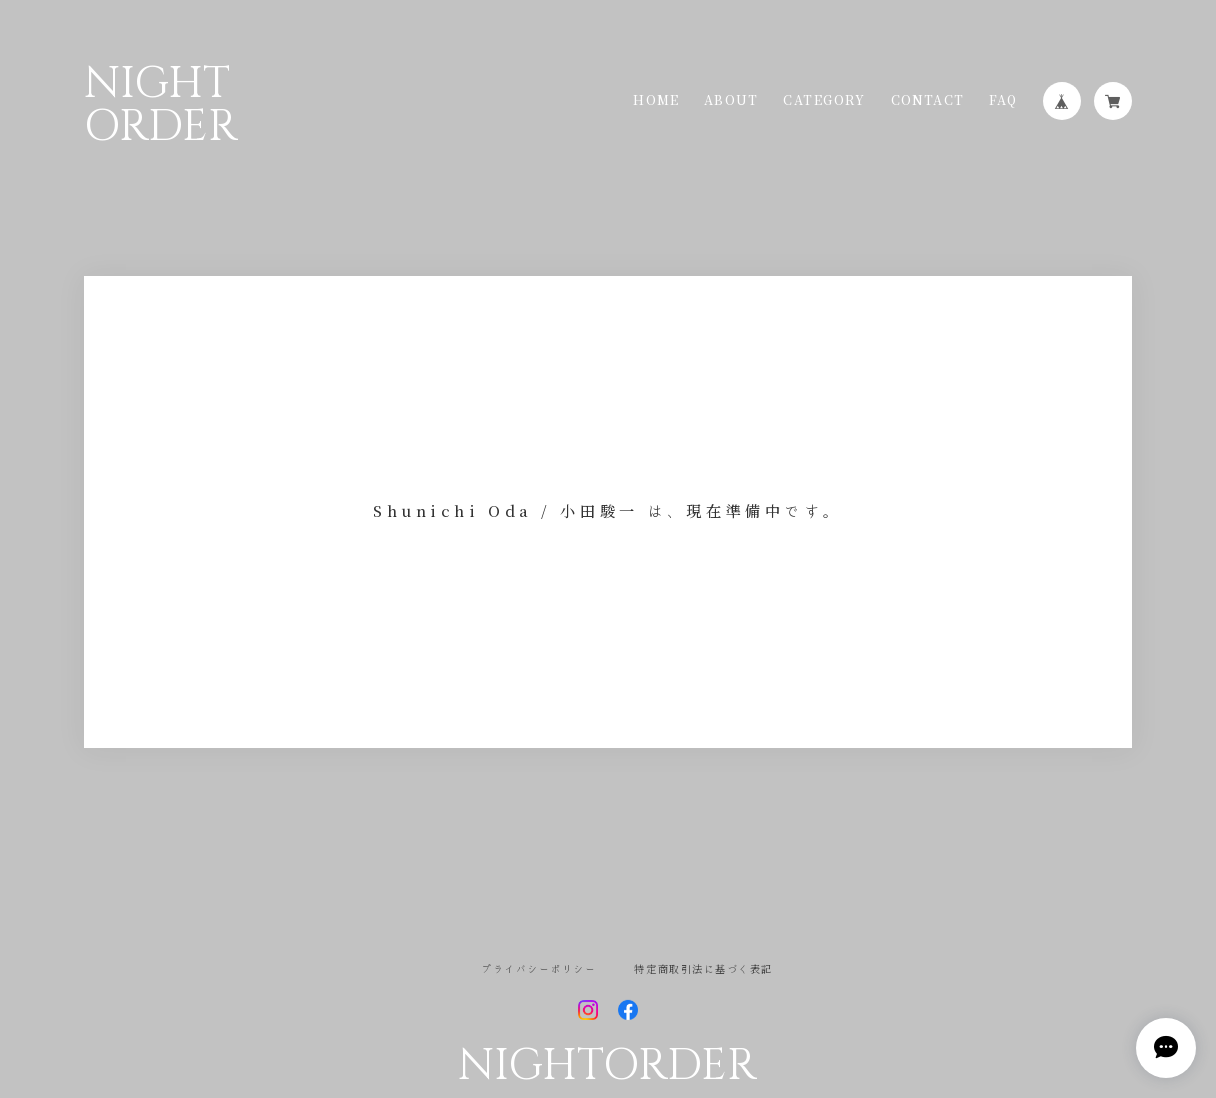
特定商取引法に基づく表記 (703, 969)
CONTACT (927, 101)
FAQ (1003, 101)
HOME (656, 101)
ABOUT (731, 101)
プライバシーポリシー (538, 969)
